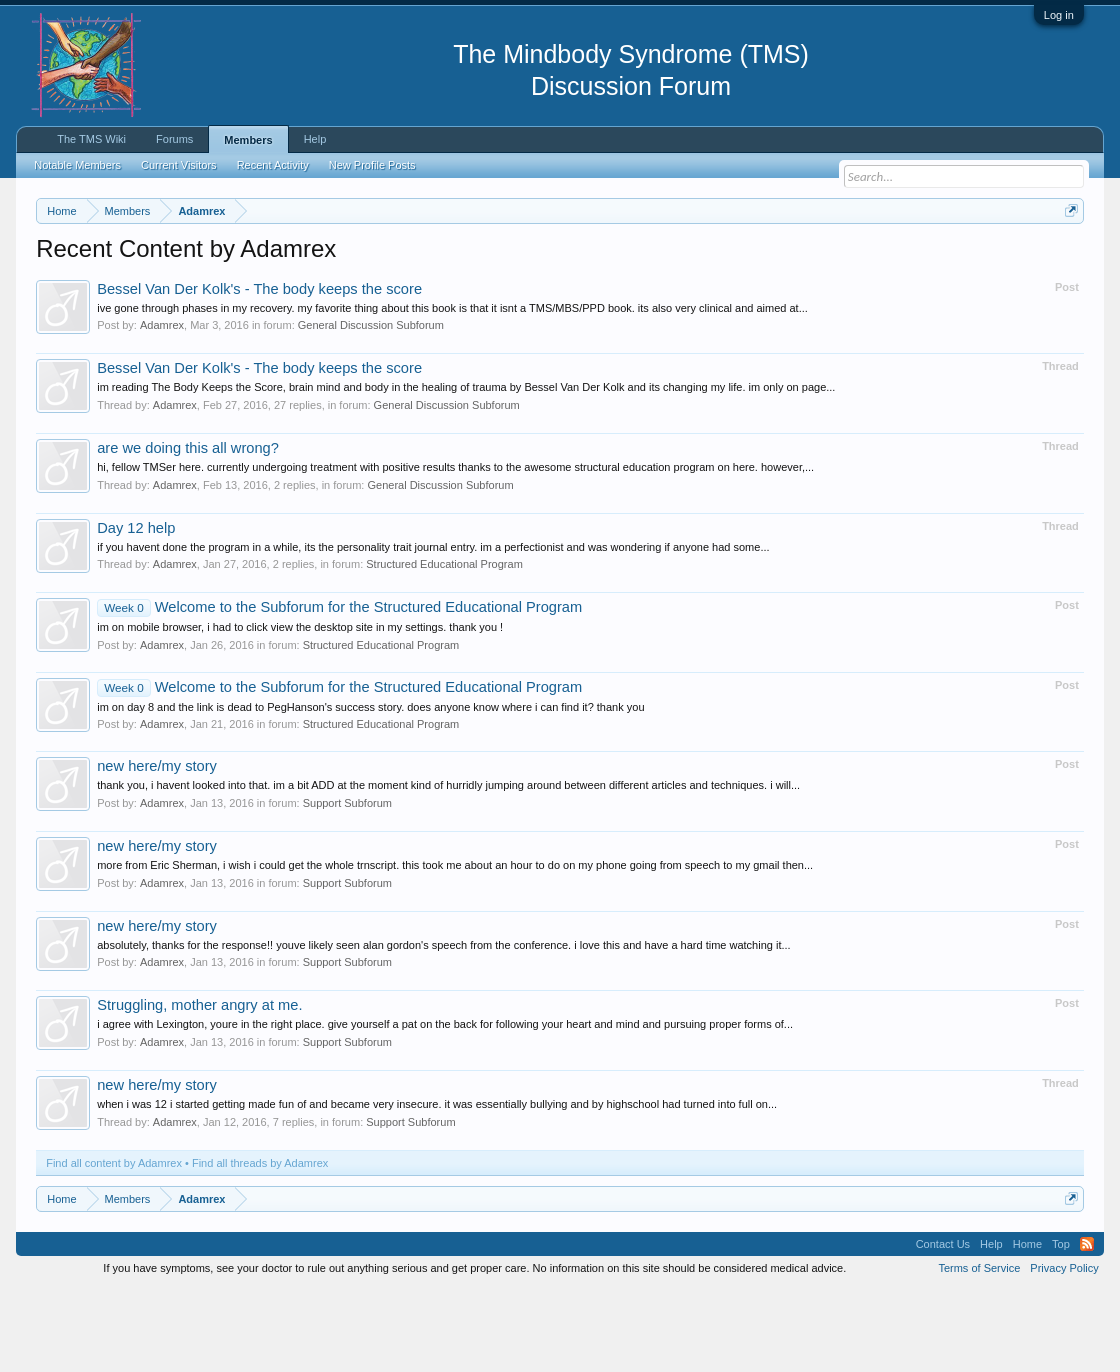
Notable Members (77, 165)
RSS (1087, 1326)
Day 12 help (136, 610)
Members (248, 140)
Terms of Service (979, 1350)
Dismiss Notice (1067, 257)
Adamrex (162, 408)
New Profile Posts (372, 165)
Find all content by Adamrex (114, 1245)
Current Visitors (179, 165)
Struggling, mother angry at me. (199, 1088)
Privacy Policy (1064, 1350)
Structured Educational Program (444, 647)
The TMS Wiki (91, 139)
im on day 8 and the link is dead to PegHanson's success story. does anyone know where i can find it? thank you (370, 789)
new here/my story (157, 849)
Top (1061, 1326)
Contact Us (943, 1326)
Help (315, 139)
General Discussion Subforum (371, 408)
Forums (174, 139)
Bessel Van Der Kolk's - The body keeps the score (259, 371)
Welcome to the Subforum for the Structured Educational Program (339, 690)
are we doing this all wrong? (188, 530)
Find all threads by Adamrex (260, 1245)
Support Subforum (347, 885)
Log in (1059, 15)
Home (1027, 1326)
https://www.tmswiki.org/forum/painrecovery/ (219, 281)
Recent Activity (273, 165)
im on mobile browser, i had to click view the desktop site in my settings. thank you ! (300, 710)
